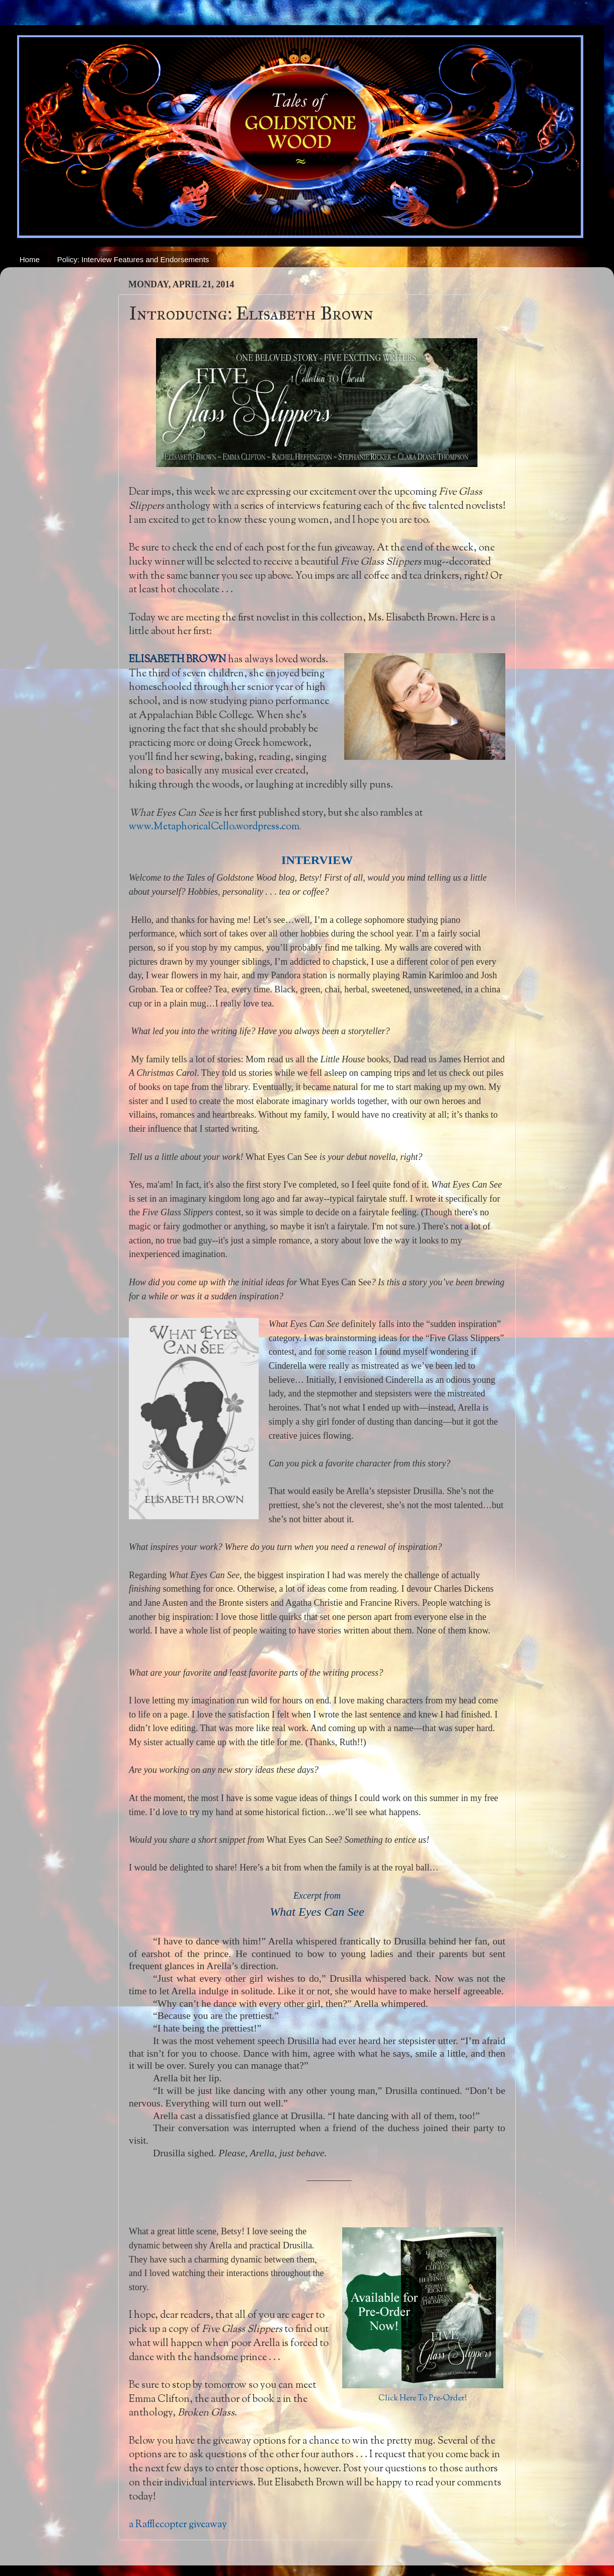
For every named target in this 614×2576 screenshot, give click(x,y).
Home (30, 259)
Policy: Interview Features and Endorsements (133, 259)
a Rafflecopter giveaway (178, 2525)
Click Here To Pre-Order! (422, 2398)
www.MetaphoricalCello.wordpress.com (214, 827)
